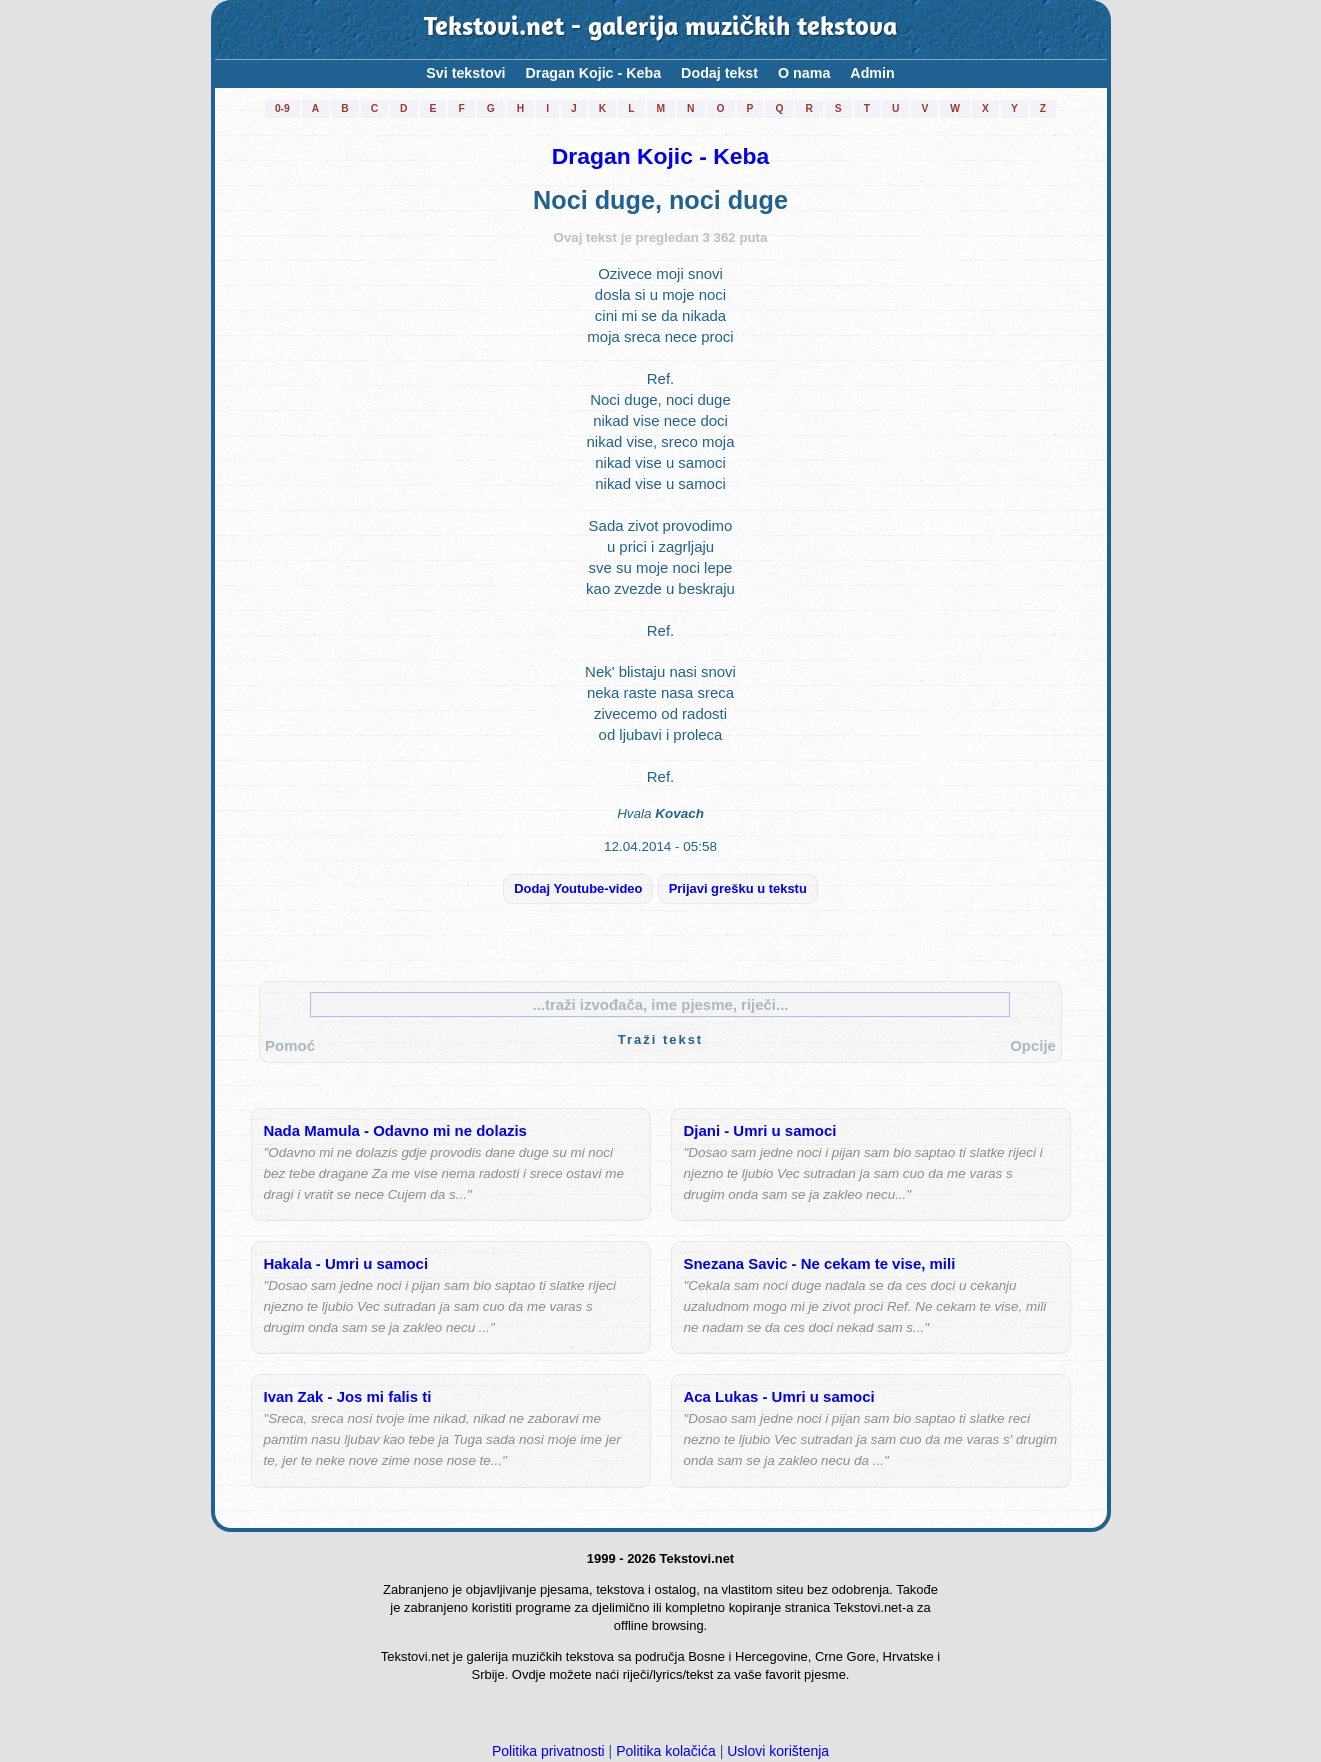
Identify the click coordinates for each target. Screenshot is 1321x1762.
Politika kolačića (666, 1751)
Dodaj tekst (719, 73)
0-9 (282, 108)
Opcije (1033, 1045)
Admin (872, 73)
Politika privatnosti (548, 1751)
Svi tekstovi (465, 73)
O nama (804, 73)
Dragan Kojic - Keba (594, 73)
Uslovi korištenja (778, 1751)
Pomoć (290, 1045)
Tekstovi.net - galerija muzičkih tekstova (661, 29)
